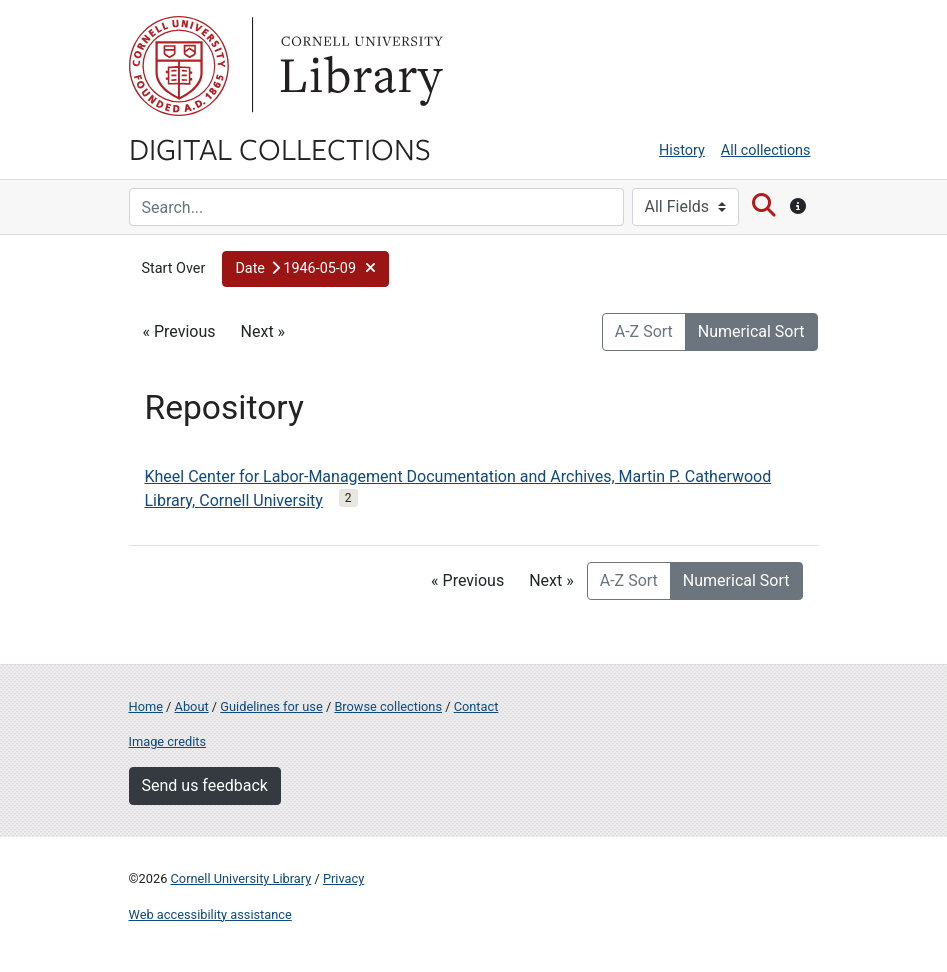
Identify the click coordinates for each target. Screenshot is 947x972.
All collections (766, 150)
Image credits (168, 741)
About (192, 706)
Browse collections (388, 706)
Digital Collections (280, 148)
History (682, 150)
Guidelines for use (271, 706)
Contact (476, 706)
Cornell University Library (241, 878)
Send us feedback (205, 785)
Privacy (343, 878)
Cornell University (179, 66)
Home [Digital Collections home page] (146, 706)
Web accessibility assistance (210, 914)
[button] (305, 269)
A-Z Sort (644, 331)
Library (359, 66)
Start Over (174, 268)
